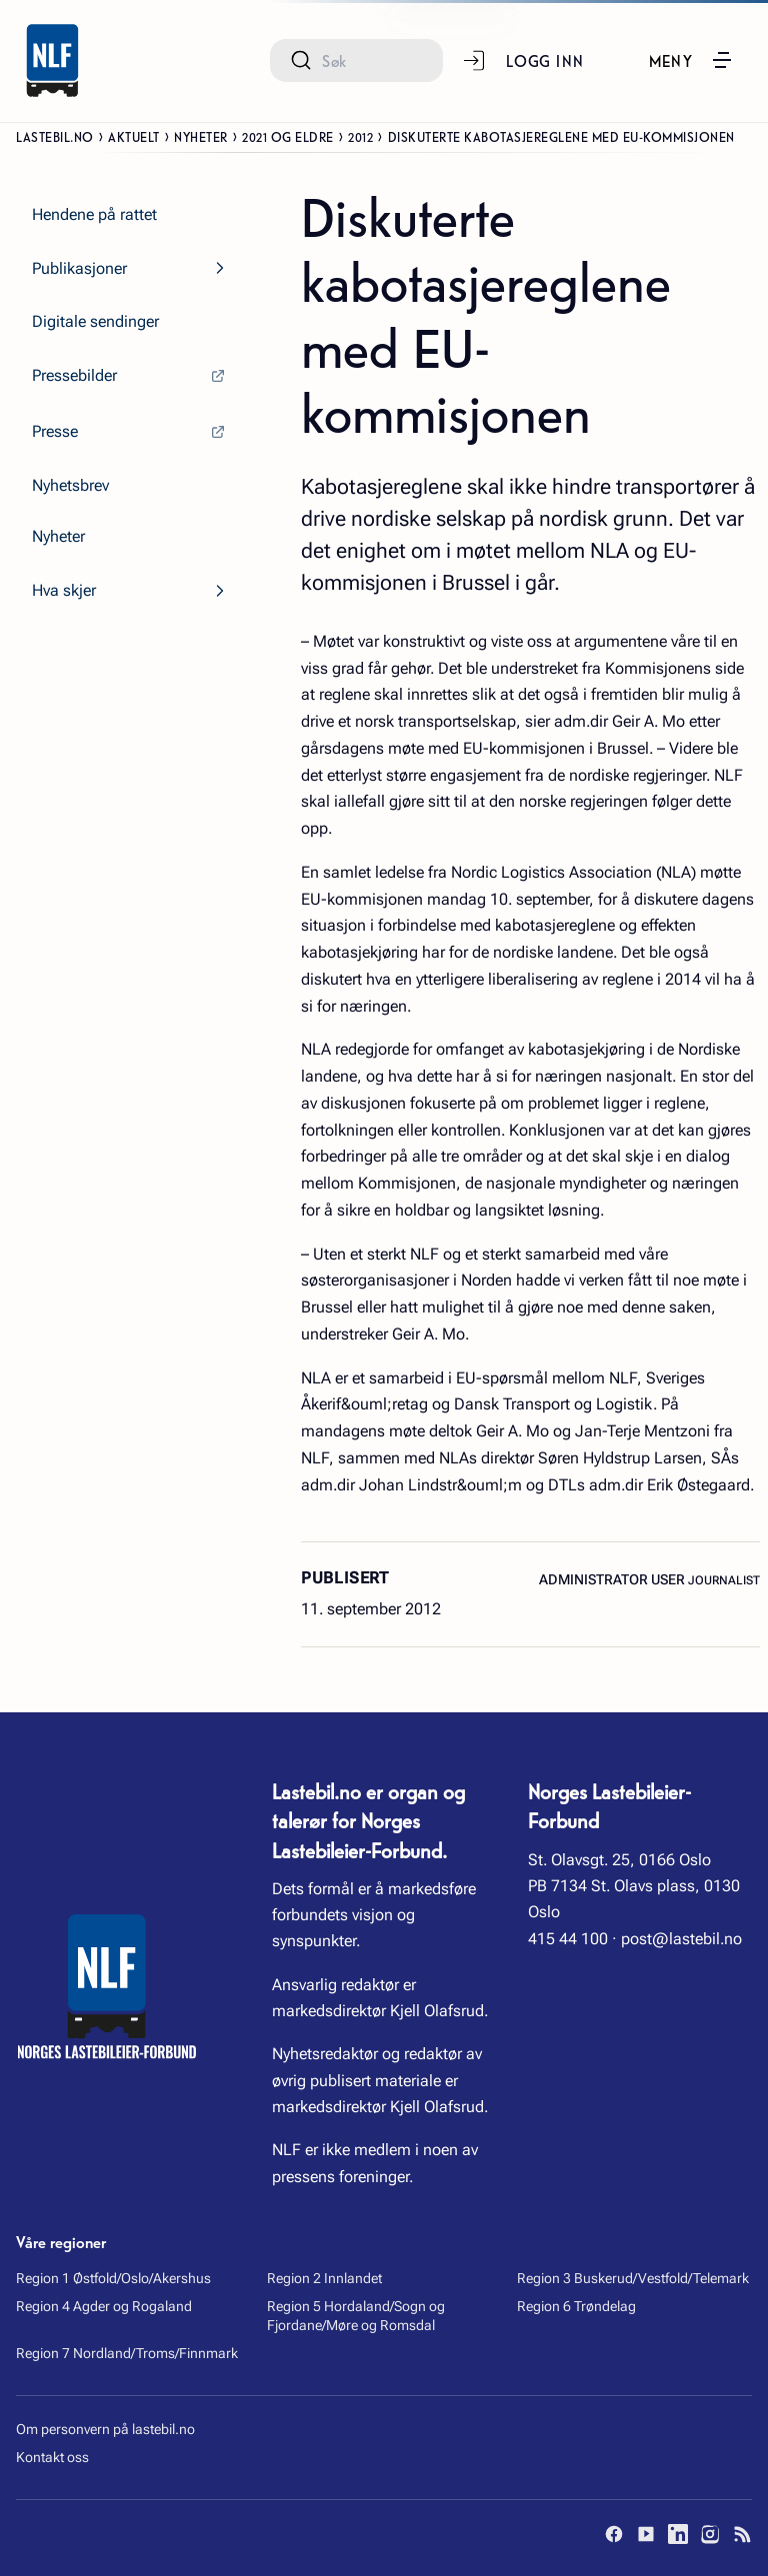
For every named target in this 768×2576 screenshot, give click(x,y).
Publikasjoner (79, 268)
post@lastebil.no (681, 1938)
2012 (360, 136)
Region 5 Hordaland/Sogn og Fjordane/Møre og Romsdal (356, 2316)
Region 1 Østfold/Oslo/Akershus (113, 2278)
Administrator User (613, 1579)
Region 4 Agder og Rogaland (104, 2306)
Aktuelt (134, 136)
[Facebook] (614, 2534)
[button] (692, 60)
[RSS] (742, 2534)
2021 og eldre (288, 136)
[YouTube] (646, 2534)
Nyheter (201, 136)
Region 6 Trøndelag (576, 2306)
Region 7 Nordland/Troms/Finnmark (127, 2353)
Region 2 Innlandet (324, 2278)
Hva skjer (64, 590)
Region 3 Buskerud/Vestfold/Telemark (633, 2278)
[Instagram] (710, 2534)
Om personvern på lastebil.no (105, 2429)
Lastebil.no (55, 136)
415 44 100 (568, 1938)
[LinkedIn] (678, 2534)
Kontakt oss (52, 2457)
